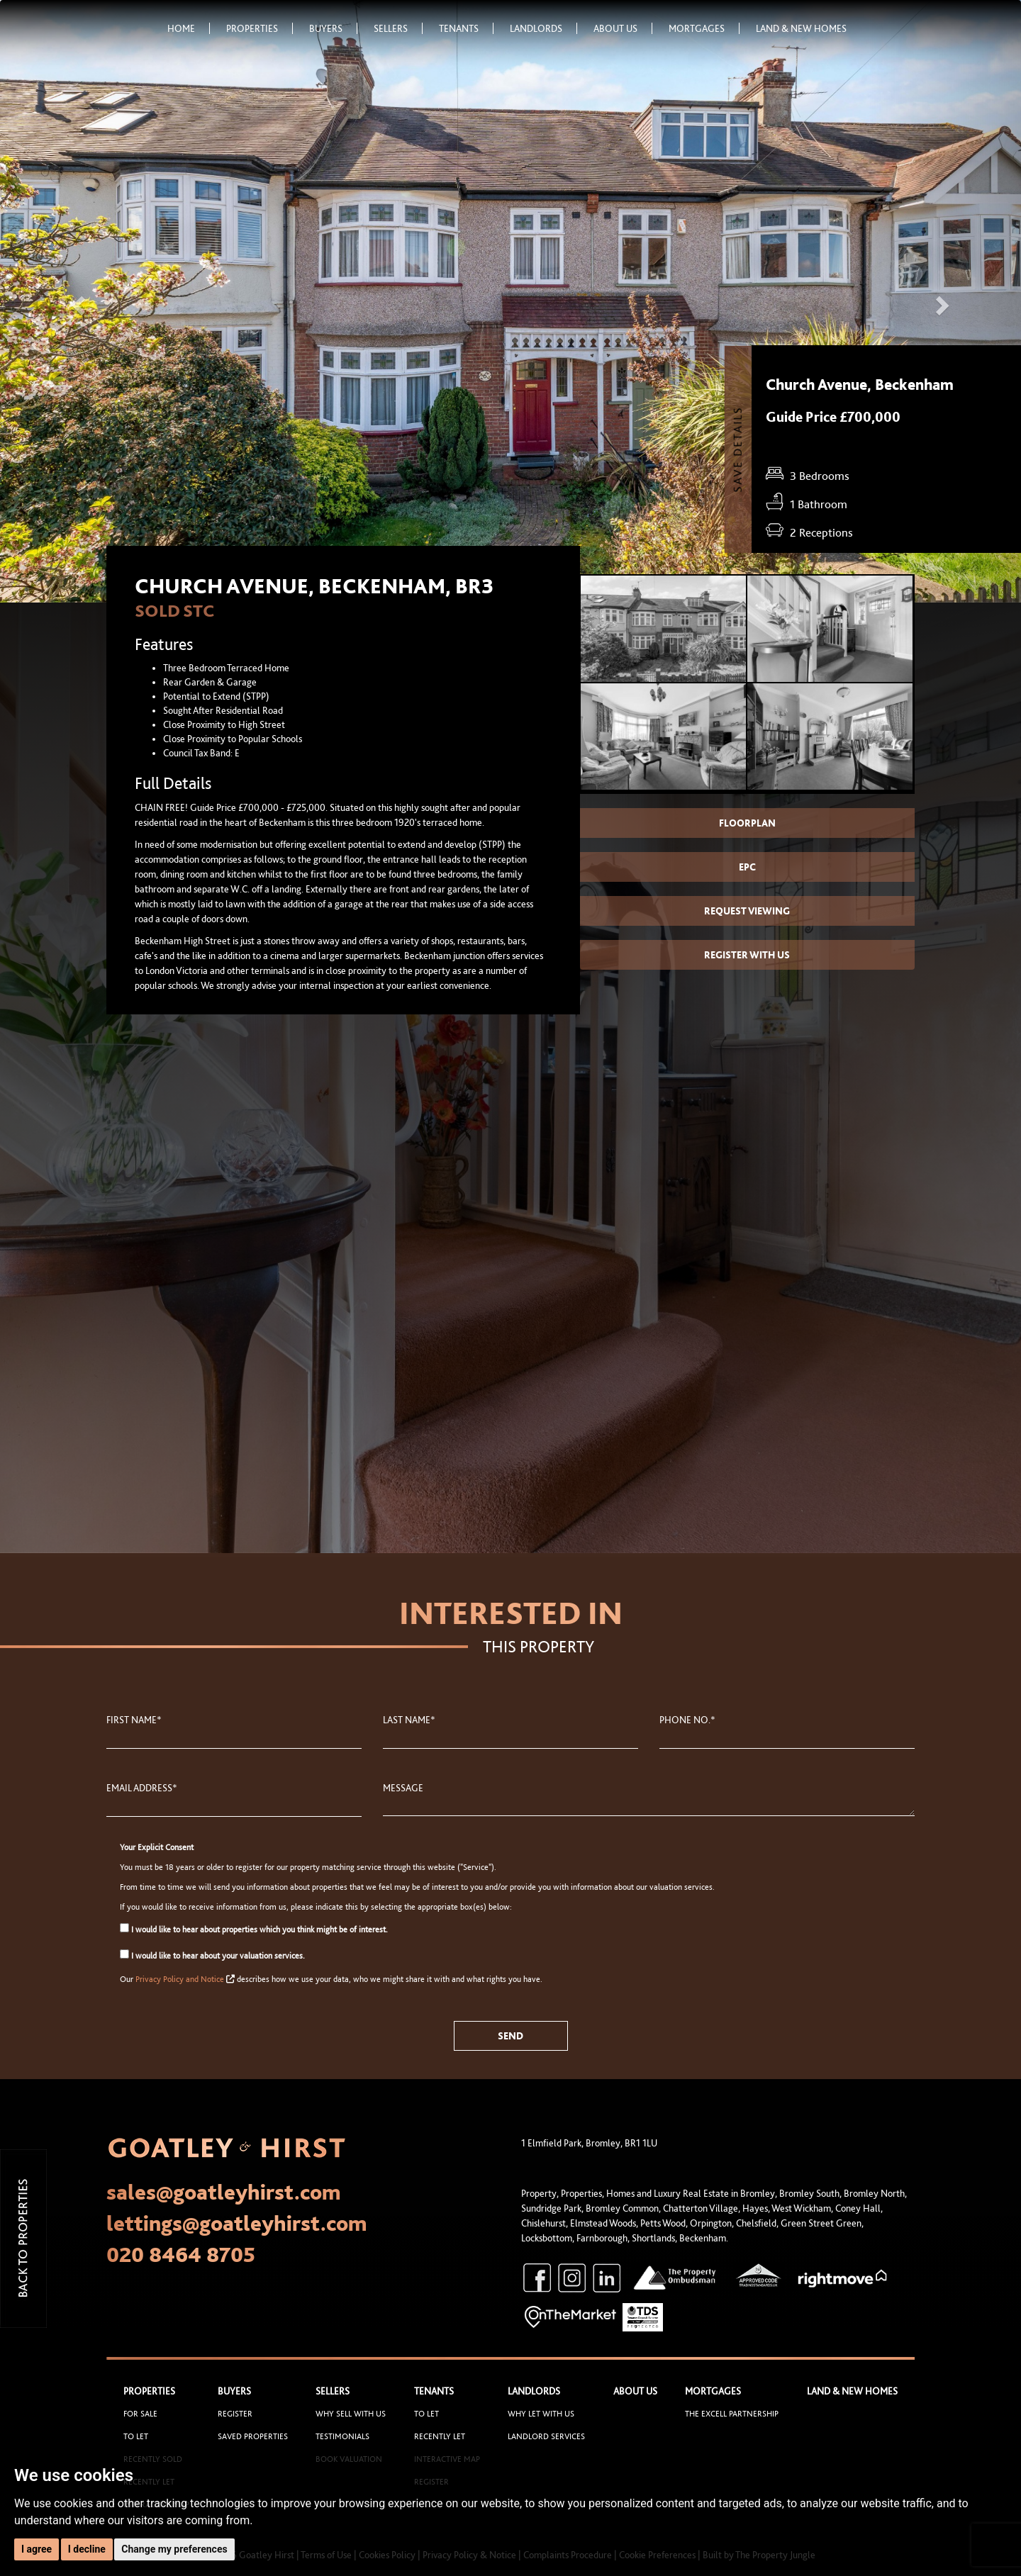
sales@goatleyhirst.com (223, 2192)
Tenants (466, 28)
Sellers (398, 28)
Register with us (747, 955)
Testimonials (342, 2436)
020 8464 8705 (180, 2254)
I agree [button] (36, 2549)
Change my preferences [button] (174, 2549)
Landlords (543, 28)
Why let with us (541, 2414)
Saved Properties (253, 2436)
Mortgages (704, 28)
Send (510, 2036)
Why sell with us (351, 2414)
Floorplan (747, 823)
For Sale (140, 2414)
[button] (76, 301)
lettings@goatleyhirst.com (236, 2223)
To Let (135, 2436)
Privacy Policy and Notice (179, 1979)
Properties (259, 28)
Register (235, 2414)
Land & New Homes (801, 28)
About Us (622, 28)
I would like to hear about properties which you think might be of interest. (254, 1928)
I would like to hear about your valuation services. (212, 1955)
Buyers (333, 28)
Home (188, 28)
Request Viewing (747, 911)
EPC (747, 867)
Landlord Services (546, 2436)
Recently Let (439, 2436)
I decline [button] (87, 2549)
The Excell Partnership (732, 2414)
